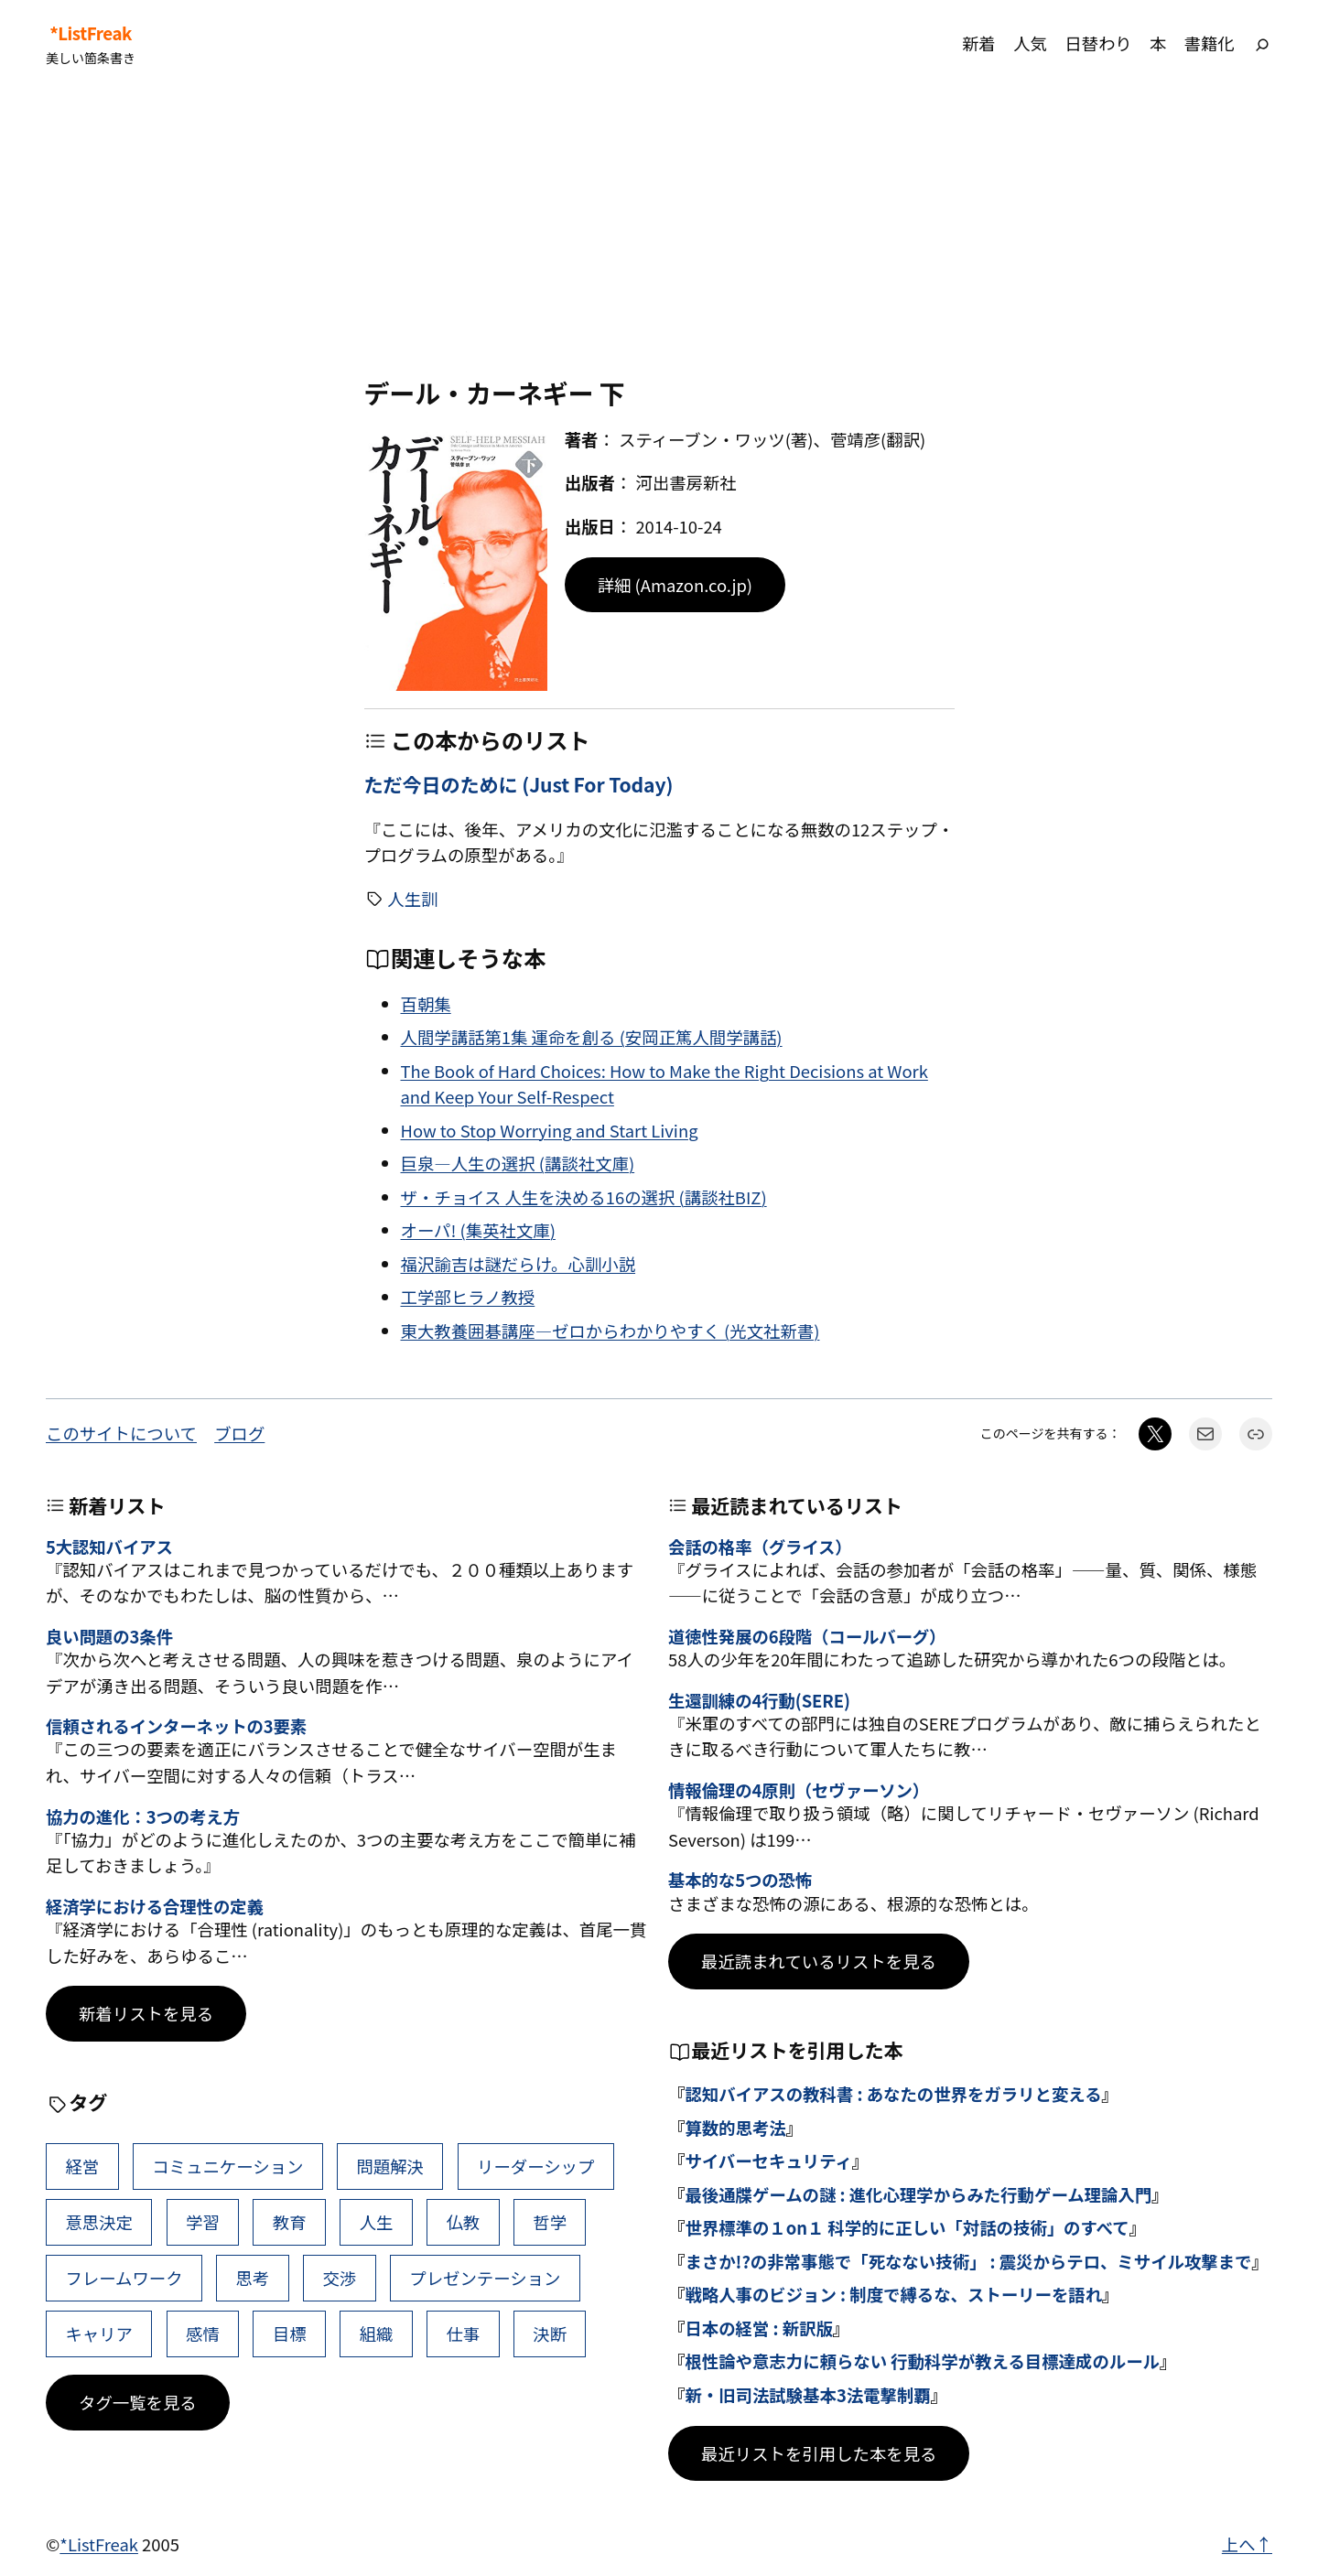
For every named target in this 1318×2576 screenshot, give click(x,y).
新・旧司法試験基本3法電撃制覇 (807, 2395)
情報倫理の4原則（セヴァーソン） (798, 1790)
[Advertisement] (659, 232)
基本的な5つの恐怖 (740, 1880)
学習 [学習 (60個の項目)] (203, 2222)
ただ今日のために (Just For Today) (519, 784)
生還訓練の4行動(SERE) (759, 1700)
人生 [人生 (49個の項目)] (377, 2222)
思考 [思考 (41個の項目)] (253, 2278)
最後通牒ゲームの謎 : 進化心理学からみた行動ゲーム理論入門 (918, 2194)
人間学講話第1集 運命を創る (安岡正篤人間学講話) (592, 1037)
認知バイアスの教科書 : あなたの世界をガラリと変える (893, 2094)
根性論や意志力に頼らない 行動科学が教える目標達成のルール (922, 2361)
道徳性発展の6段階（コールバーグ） (806, 1636)
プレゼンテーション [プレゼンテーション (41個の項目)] (484, 2278)
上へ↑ (1247, 2544)
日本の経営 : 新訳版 (758, 2328)
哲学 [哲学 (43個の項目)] (550, 2222)
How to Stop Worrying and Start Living (549, 1130)
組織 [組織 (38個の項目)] (377, 2333)
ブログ (239, 1433)
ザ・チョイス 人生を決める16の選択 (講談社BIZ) (584, 1197)
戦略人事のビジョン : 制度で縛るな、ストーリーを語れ (893, 2294)
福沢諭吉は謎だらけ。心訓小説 (518, 1264)
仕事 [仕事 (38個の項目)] (463, 2333)
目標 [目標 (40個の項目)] (290, 2333)
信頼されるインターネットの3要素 (176, 1726)
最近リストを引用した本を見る (818, 2453)
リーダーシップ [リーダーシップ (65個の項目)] (535, 2166)
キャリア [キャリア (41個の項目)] (99, 2333)
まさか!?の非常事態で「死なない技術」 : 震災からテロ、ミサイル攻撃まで (968, 2261)
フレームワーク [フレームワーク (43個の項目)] (123, 2278)
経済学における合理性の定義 (155, 1906)
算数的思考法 (735, 2127)
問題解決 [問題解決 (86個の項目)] (390, 2166)
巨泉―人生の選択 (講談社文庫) (518, 1163)
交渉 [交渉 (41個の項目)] (339, 2278)
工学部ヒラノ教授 (468, 1297)
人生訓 (412, 899)
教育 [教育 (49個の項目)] (290, 2222)
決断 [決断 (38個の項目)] (550, 2333)
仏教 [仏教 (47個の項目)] (463, 2222)
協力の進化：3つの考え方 (143, 1816)
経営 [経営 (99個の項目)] (82, 2166)
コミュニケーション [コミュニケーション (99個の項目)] (227, 2166)
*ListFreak (90, 33)
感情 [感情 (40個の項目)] (203, 2333)
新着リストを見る (146, 2013)
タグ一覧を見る (138, 2402)
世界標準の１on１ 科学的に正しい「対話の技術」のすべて (907, 2227)
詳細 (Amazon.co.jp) (675, 585)
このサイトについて (121, 1433)
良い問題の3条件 (109, 1636)
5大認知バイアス (109, 1546)
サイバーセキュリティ (768, 2160)
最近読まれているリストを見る (818, 1961)
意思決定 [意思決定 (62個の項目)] (99, 2222)
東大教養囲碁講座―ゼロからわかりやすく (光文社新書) (610, 1330)
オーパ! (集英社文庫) (478, 1230)
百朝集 (426, 1004)
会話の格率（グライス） (760, 1546)
